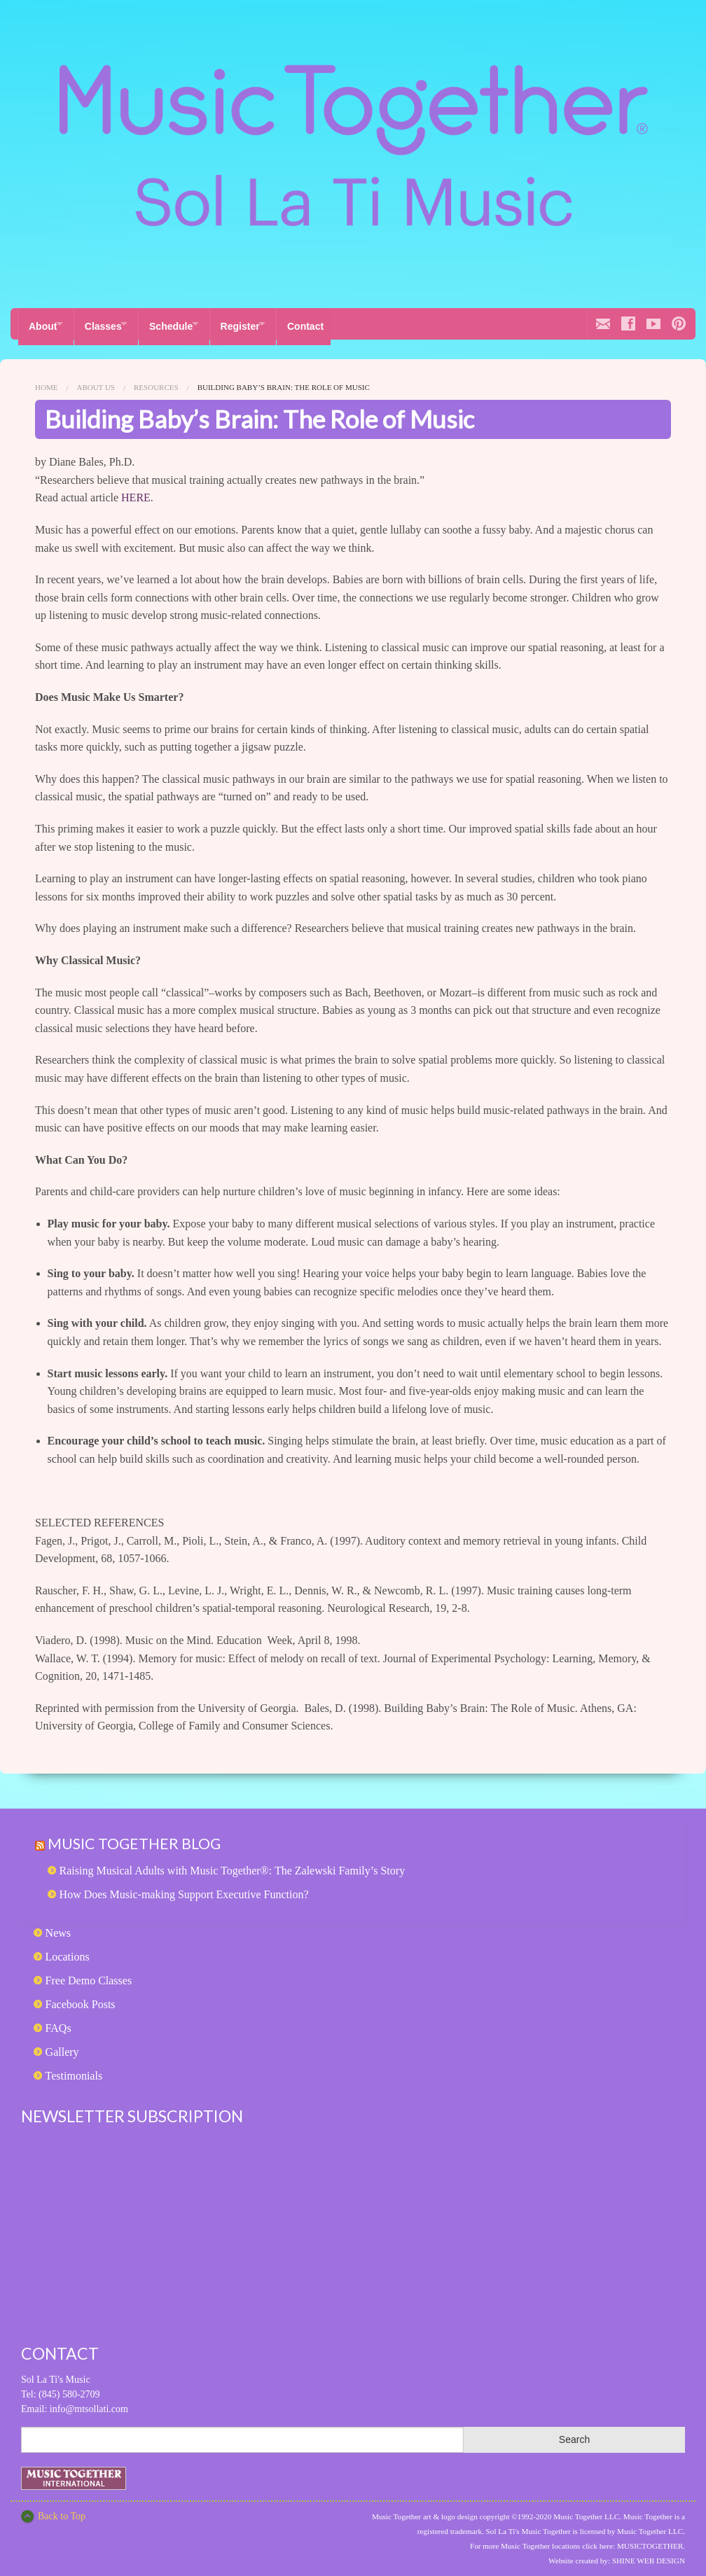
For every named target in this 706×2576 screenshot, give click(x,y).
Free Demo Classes (89, 1974)
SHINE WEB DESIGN (648, 2555)
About (43, 323)
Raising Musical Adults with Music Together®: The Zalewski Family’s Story (233, 1864)
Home (46, 381)
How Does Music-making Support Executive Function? (184, 1888)
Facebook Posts (81, 1998)
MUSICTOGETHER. (651, 2540)
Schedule (187, 323)
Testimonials (74, 2069)
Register (264, 323)
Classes (111, 323)
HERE (136, 492)
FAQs (58, 2022)
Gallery (62, 2046)
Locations (68, 1950)
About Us (95, 381)
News (58, 1927)
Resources (156, 381)
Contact (338, 323)
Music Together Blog (140, 1837)
